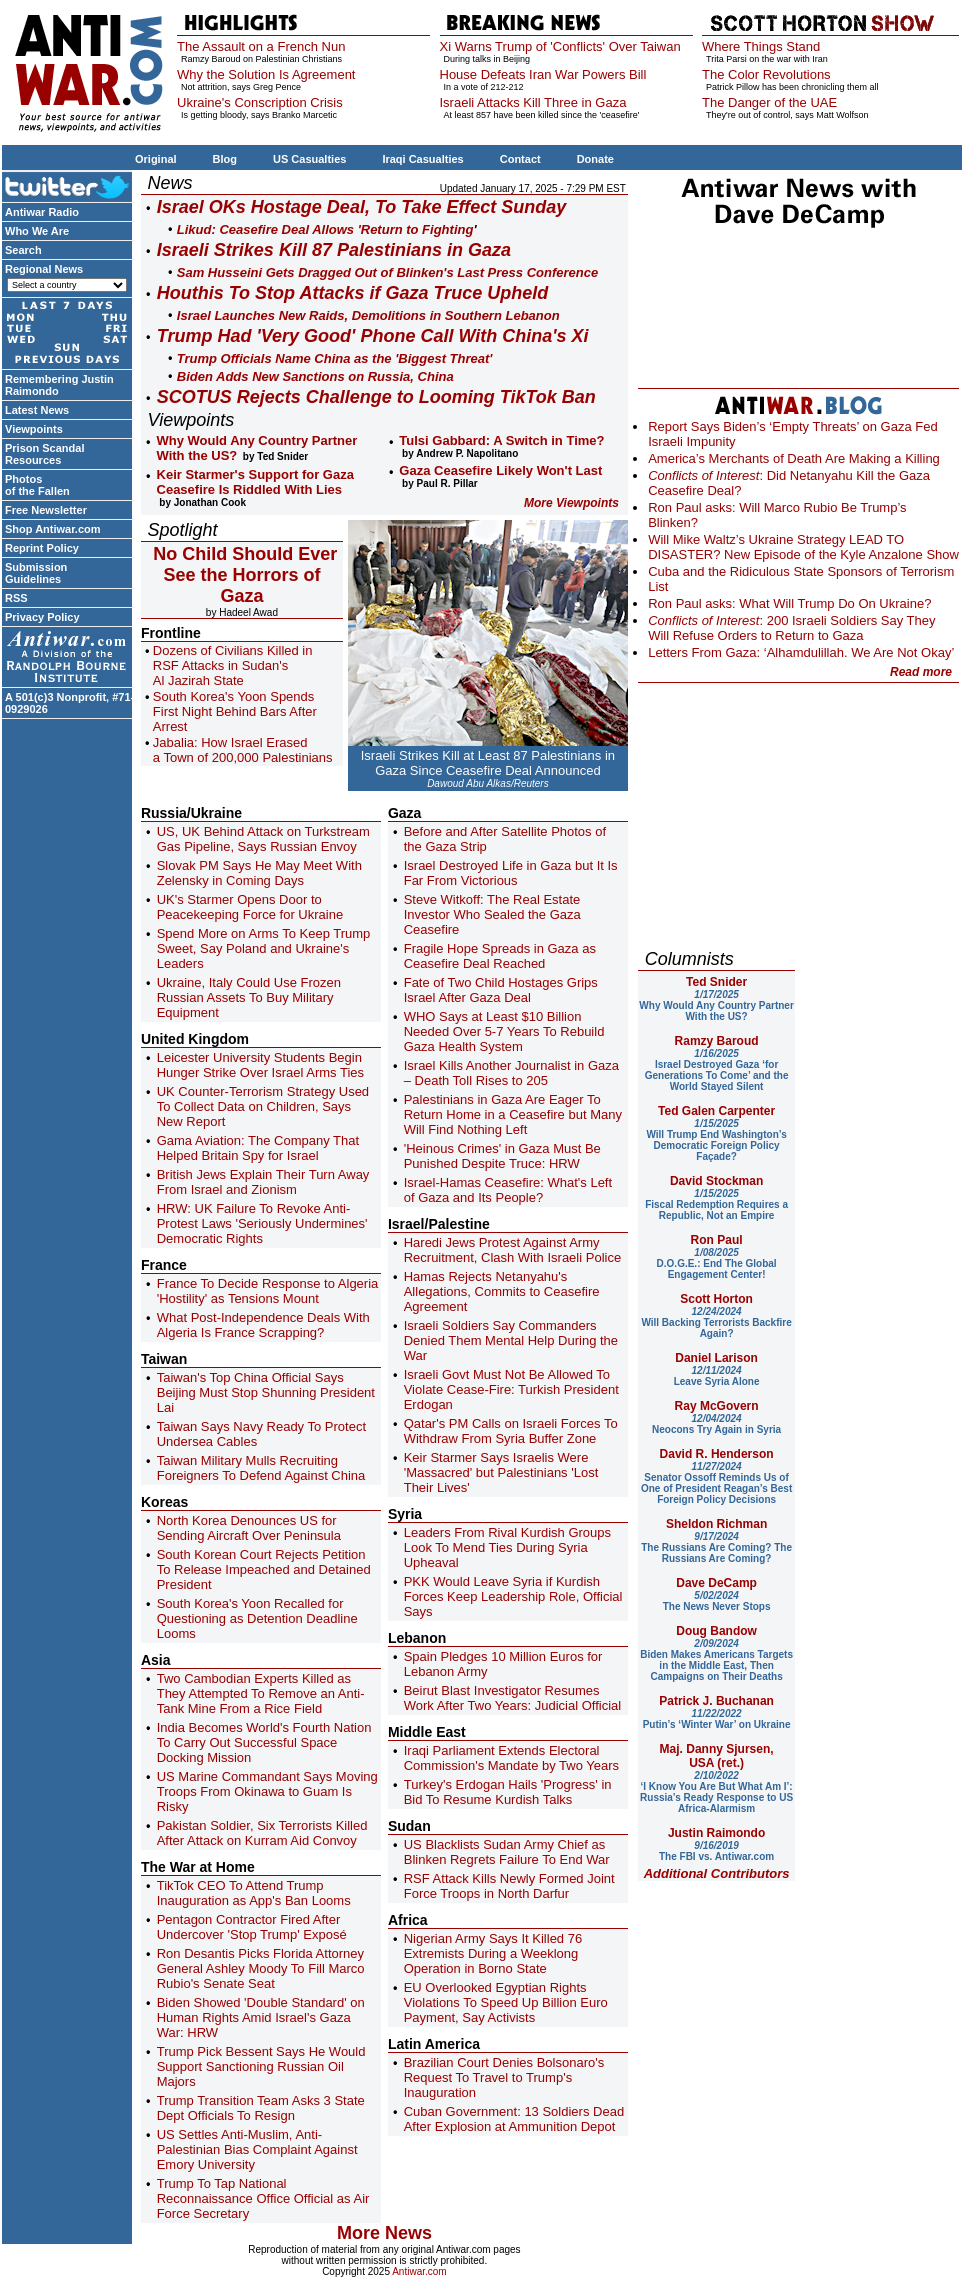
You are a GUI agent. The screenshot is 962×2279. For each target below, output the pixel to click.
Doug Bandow (716, 1631)
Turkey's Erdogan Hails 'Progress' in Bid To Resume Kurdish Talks (508, 1792)
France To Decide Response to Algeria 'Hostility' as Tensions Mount (268, 1291)
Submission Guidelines (36, 573)
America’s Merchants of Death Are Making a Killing (794, 458)
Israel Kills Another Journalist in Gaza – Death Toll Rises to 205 (511, 1073)
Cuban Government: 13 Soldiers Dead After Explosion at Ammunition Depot (514, 2119)
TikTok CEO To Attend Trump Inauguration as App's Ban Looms (254, 1893)
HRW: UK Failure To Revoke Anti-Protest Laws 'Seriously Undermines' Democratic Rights (262, 1223)
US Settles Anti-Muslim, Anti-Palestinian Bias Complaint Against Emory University (257, 2149)
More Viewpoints (571, 503)
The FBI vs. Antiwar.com (716, 1851)
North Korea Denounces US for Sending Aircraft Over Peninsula (249, 1528)
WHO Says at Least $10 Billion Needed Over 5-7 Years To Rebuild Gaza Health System (504, 1031)
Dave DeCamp (716, 1583)
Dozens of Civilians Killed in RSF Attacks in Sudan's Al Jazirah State (233, 665)
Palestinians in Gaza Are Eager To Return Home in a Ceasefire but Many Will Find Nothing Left (513, 1114)
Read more (921, 672)
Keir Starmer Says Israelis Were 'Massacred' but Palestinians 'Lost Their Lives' (501, 1472)
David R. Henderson (717, 1454)
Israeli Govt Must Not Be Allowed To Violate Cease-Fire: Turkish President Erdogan (511, 1389)
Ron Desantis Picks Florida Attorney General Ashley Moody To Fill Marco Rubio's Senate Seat (261, 1968)
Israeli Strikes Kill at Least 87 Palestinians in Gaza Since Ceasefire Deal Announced (488, 763)
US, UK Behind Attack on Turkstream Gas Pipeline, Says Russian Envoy (263, 839)
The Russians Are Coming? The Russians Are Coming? (716, 1547)
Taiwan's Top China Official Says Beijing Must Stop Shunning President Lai (266, 1392)
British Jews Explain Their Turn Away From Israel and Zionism (263, 1182)
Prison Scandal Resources (44, 454)
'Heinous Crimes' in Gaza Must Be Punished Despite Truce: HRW (502, 1156)
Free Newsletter (46, 510)
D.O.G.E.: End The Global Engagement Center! (717, 1263)
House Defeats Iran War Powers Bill (543, 74)
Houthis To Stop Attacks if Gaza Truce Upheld (352, 293)
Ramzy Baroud (717, 1041)
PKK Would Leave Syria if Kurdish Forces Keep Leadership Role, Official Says (513, 1596)
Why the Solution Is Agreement (266, 74)
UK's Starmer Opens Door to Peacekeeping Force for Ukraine (250, 907)
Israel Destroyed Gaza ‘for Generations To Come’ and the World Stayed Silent (717, 1070)
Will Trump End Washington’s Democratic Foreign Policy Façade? (716, 1140)
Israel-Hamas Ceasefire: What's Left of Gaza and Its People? (508, 1190)
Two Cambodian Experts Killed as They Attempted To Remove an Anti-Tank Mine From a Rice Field (261, 1693)
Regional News (44, 269)
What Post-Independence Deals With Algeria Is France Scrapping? (263, 1325)
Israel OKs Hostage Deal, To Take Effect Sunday (361, 207)
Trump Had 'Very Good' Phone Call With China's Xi (373, 336)
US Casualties (309, 159)
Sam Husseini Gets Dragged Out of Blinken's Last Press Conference (387, 272)
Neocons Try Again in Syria (716, 1424)
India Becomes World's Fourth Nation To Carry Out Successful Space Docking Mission (264, 1742)
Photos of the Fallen (37, 485)
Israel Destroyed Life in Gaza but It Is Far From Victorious (511, 873)
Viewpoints (34, 429)
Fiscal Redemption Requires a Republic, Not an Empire (716, 1204)
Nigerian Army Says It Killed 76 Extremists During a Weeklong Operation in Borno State (493, 1953)
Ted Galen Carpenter (716, 1111)
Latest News (37, 410)
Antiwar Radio (42, 212)
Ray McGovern (717, 1406)
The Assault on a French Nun (261, 46)
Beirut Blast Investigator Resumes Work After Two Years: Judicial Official (513, 1698)
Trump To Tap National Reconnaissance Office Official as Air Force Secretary (263, 2198)
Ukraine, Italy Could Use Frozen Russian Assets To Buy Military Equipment (249, 997)
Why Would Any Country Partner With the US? (716, 1005)
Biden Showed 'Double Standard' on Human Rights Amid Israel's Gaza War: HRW (261, 2017)
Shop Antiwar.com (53, 529)
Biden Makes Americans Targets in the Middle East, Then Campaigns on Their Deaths (716, 1660)
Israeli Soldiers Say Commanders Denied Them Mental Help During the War (511, 1340)
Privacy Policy (42, 617)
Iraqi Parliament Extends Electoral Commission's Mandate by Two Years (511, 1758)
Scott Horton (716, 1299)
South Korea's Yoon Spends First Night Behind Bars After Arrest (235, 711)
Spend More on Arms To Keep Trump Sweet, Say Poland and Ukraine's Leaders (264, 948)
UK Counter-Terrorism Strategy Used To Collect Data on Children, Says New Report (263, 1106)
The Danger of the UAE (769, 102)
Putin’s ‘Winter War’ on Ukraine (717, 1719)
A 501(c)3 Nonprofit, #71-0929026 (69, 703)
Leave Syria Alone (717, 1376)
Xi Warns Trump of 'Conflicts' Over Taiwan (560, 46)
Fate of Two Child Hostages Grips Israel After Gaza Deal (501, 990)
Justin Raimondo (716, 1833)
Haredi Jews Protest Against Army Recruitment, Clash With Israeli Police (512, 1250)
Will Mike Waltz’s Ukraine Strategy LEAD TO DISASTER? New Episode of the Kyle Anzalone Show (803, 547)
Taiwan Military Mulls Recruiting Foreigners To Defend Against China (261, 1468)
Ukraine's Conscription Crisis (260, 102)
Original (156, 159)
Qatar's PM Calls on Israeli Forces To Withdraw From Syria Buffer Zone (511, 1431)
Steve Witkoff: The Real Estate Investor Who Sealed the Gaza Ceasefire (492, 914)
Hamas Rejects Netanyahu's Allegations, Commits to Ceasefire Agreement (502, 1291)
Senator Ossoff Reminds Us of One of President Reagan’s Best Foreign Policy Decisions (716, 1483)
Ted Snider (716, 982)
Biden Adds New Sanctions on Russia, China (315, 376)
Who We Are (37, 231)
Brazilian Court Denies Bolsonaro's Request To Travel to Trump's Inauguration (504, 2077)
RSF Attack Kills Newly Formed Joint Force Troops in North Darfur (509, 1886)
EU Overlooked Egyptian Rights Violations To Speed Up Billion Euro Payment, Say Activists (506, 2002)
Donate (595, 159)
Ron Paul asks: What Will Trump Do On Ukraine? (789, 603)
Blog (225, 159)
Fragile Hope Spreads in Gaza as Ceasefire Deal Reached (500, 956)
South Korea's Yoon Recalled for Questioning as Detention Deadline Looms (257, 1618)
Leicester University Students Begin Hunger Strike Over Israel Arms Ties (260, 1065)
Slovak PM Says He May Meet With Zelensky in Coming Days (259, 873)
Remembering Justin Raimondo (59, 385)
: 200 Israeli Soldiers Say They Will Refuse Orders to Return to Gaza (791, 628)
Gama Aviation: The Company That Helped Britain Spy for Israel (258, 1148)
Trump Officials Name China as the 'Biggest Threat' (335, 358)
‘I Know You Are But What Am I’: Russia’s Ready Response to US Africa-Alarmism (716, 1792)
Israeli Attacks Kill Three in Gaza (533, 102)
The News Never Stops (717, 1601)
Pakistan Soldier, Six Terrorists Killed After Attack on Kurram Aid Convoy (262, 1833)
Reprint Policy (42, 548)
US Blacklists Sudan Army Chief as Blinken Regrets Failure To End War (507, 1852)
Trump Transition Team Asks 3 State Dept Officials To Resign (261, 2108)
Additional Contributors (717, 1873)
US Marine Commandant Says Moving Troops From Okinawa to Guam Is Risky (267, 1791)
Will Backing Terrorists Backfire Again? (716, 1322)
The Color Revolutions (766, 74)
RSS (16, 598)
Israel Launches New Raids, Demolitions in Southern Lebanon (368, 315)
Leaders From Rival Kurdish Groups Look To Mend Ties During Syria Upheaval (507, 1547)
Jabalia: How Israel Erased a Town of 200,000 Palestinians (243, 750)
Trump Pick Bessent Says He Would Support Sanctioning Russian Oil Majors (261, 2066)
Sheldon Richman (716, 1524)
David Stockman (716, 1181)
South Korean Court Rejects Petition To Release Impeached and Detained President (264, 1569)
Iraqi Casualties (422, 159)
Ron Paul (717, 1240)
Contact (520, 159)
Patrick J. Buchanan (716, 1701)
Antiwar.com (419, 2271)
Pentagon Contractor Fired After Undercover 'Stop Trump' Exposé (252, 1927)
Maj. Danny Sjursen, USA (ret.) (717, 1756)
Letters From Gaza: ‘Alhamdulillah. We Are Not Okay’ (801, 652)
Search (23, 250)
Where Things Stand (761, 46)
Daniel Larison (716, 1358)
